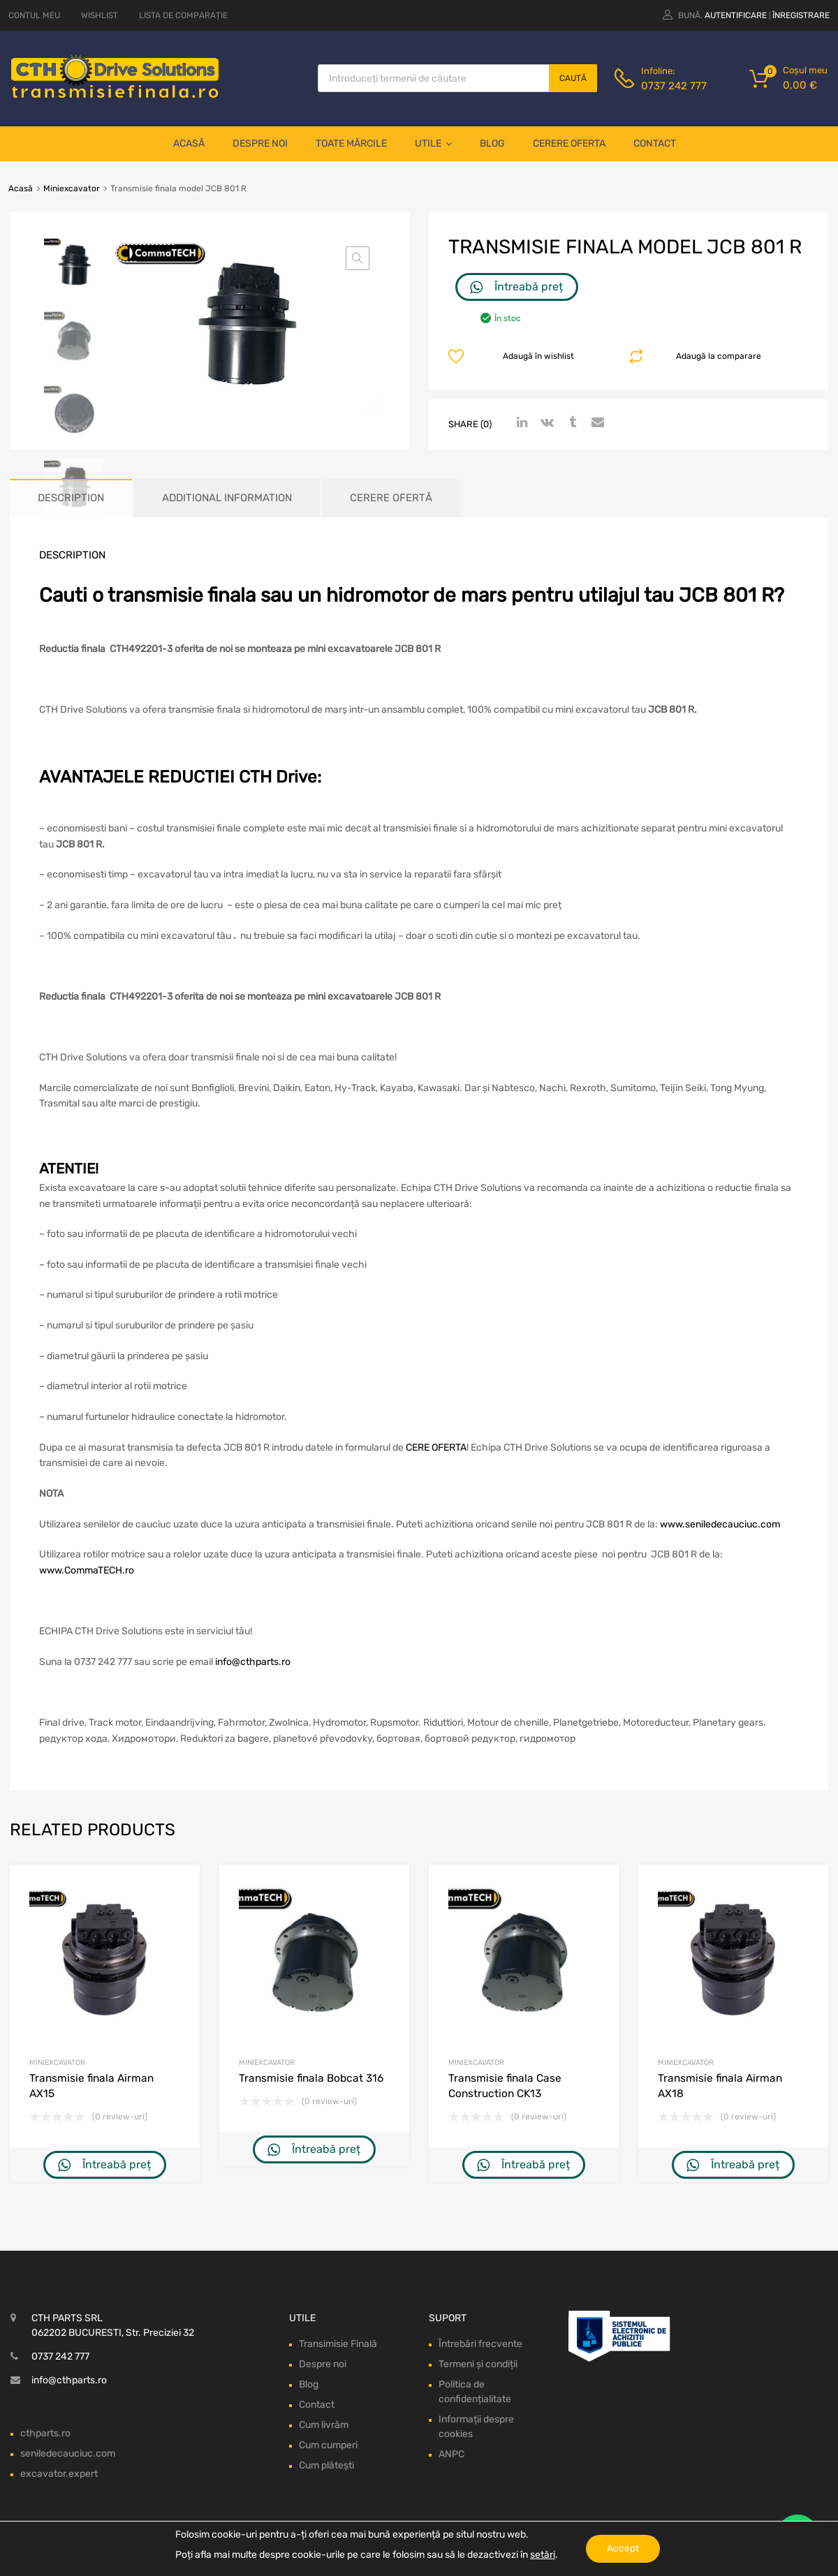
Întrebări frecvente (480, 2344)
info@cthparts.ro (253, 1662)
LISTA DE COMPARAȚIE (183, 15)
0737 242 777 (674, 86)
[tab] (71, 498)
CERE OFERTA (436, 1447)
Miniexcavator (71, 188)
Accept (623, 2548)
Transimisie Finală (338, 2344)
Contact (654, 143)
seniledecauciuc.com (67, 2453)
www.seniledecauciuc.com (720, 1524)
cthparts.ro (45, 2433)
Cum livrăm (323, 2425)
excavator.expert (59, 2474)
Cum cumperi (328, 2445)
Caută (573, 78)
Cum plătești (326, 2465)
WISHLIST (99, 15)
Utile (433, 143)
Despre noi (260, 143)
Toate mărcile (351, 143)
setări (542, 2555)
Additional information (227, 497)
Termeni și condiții (478, 2364)
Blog (492, 143)
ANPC (451, 2454)
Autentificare (736, 15)
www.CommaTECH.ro (86, 1570)
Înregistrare (801, 15)
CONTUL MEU (34, 15)
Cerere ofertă (391, 497)
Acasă (189, 143)
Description (71, 497)
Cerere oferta (569, 143)
